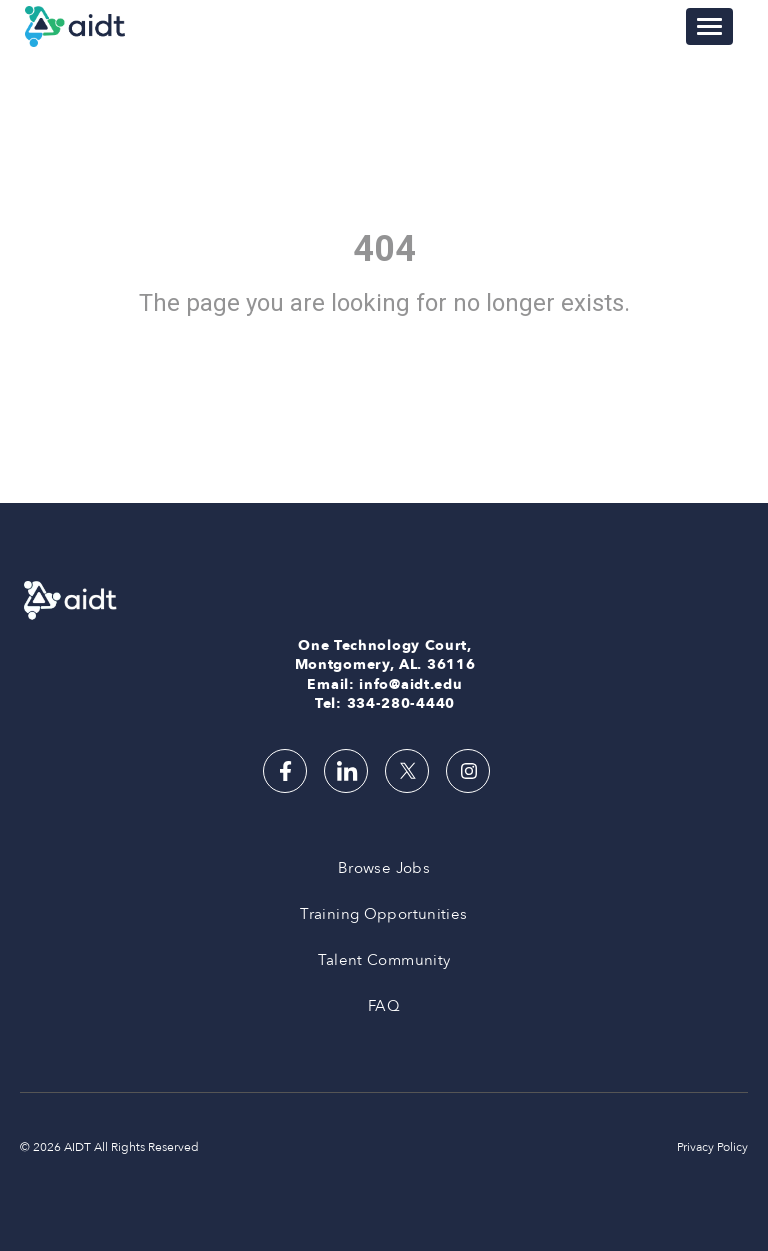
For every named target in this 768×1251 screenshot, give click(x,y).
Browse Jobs (384, 868)
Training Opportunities (383, 914)
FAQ (384, 1006)
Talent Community (384, 960)
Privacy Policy (712, 1147)
